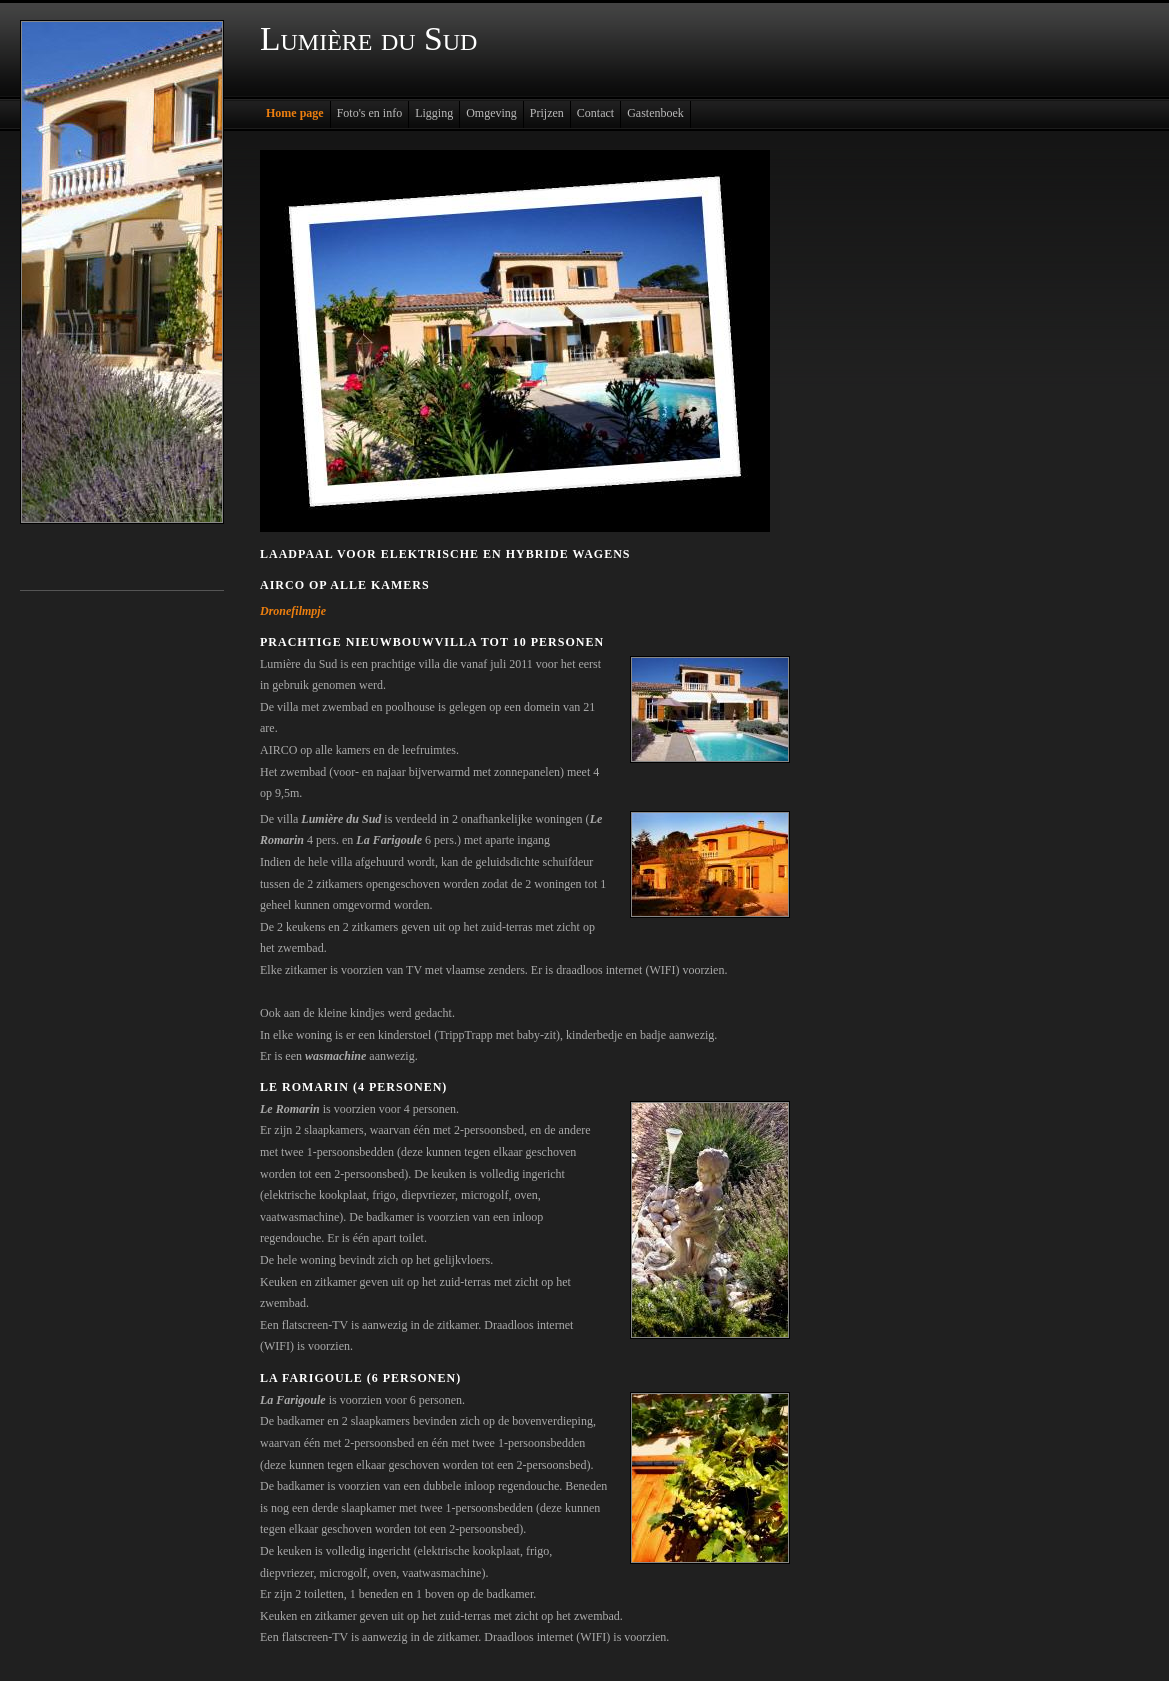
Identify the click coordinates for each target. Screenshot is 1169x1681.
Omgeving (491, 113)
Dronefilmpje (293, 611)
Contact (595, 113)
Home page (295, 113)
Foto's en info (370, 113)
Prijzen (547, 113)
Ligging (434, 113)
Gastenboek (655, 113)
